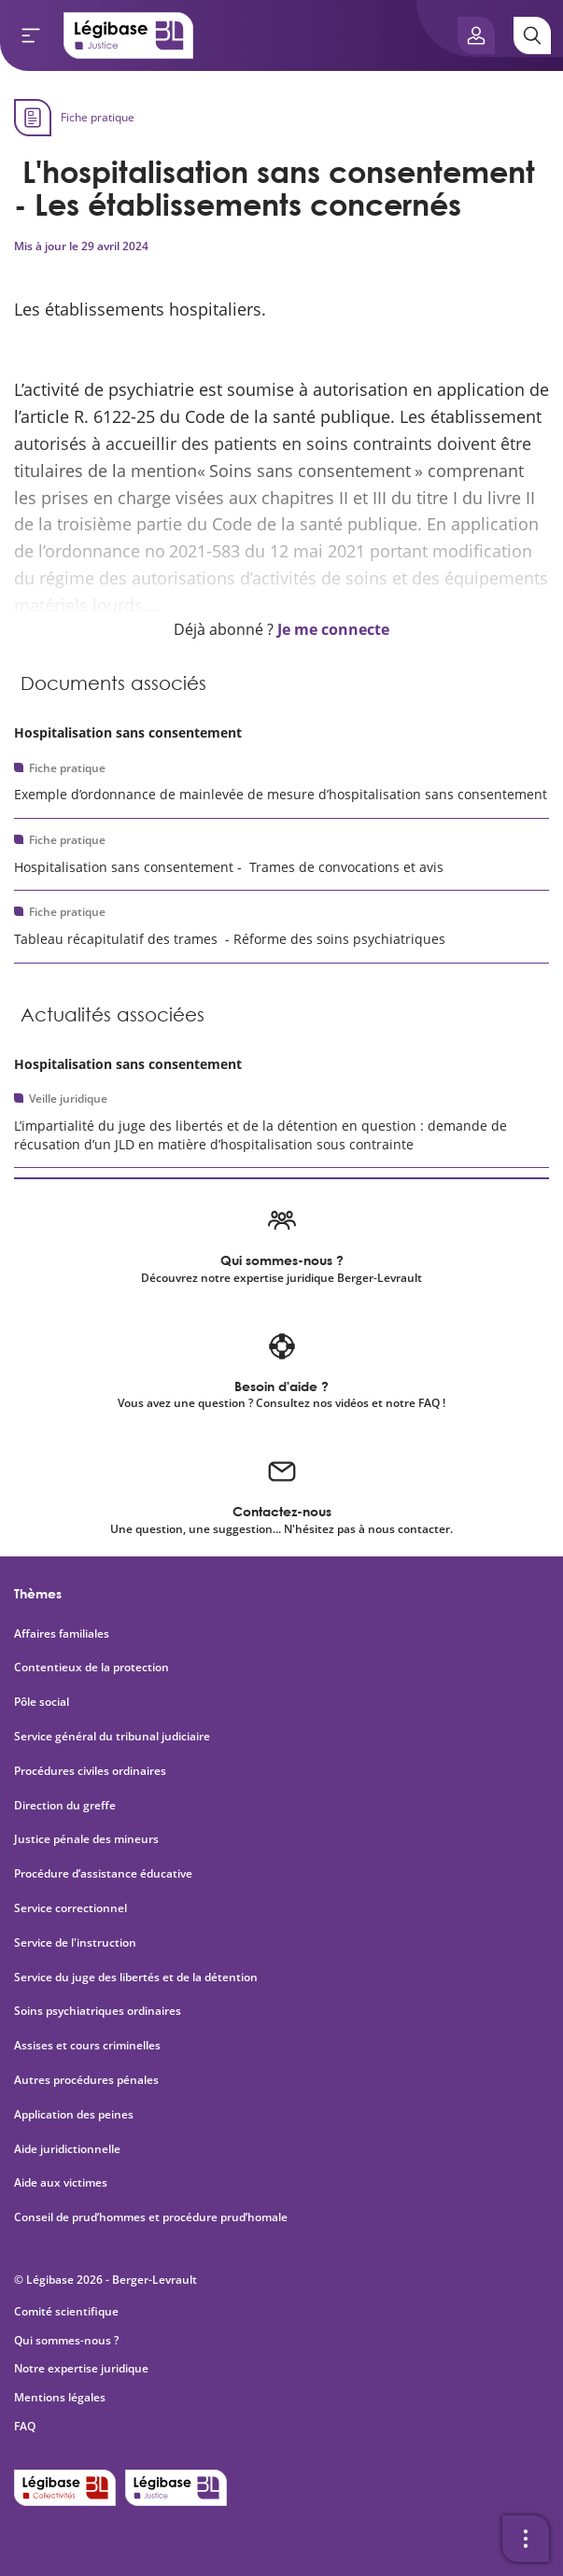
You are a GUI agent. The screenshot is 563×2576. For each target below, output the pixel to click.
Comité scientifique (66, 2311)
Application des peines (74, 2114)
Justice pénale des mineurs (86, 1839)
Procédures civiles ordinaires (90, 1771)
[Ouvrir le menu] (30, 35)
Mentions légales (60, 2397)
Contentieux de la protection (91, 1667)
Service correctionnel (70, 1908)
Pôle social (41, 1702)
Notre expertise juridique (81, 2368)
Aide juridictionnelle (67, 2149)
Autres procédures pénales (86, 2080)
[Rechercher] (532, 35)
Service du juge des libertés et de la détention (136, 1977)
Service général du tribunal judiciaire (112, 1736)
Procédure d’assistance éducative (104, 1873)
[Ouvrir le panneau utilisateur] (476, 35)
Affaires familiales (61, 1633)
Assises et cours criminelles (87, 2045)
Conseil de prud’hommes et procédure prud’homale (152, 2217)
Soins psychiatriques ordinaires (97, 2011)
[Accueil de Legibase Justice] (128, 35)
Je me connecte (333, 629)
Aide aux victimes (60, 2182)
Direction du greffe (65, 1805)
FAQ (24, 2426)
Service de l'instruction (75, 1943)
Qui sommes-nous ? (66, 2340)
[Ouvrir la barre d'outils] (525, 2538)
